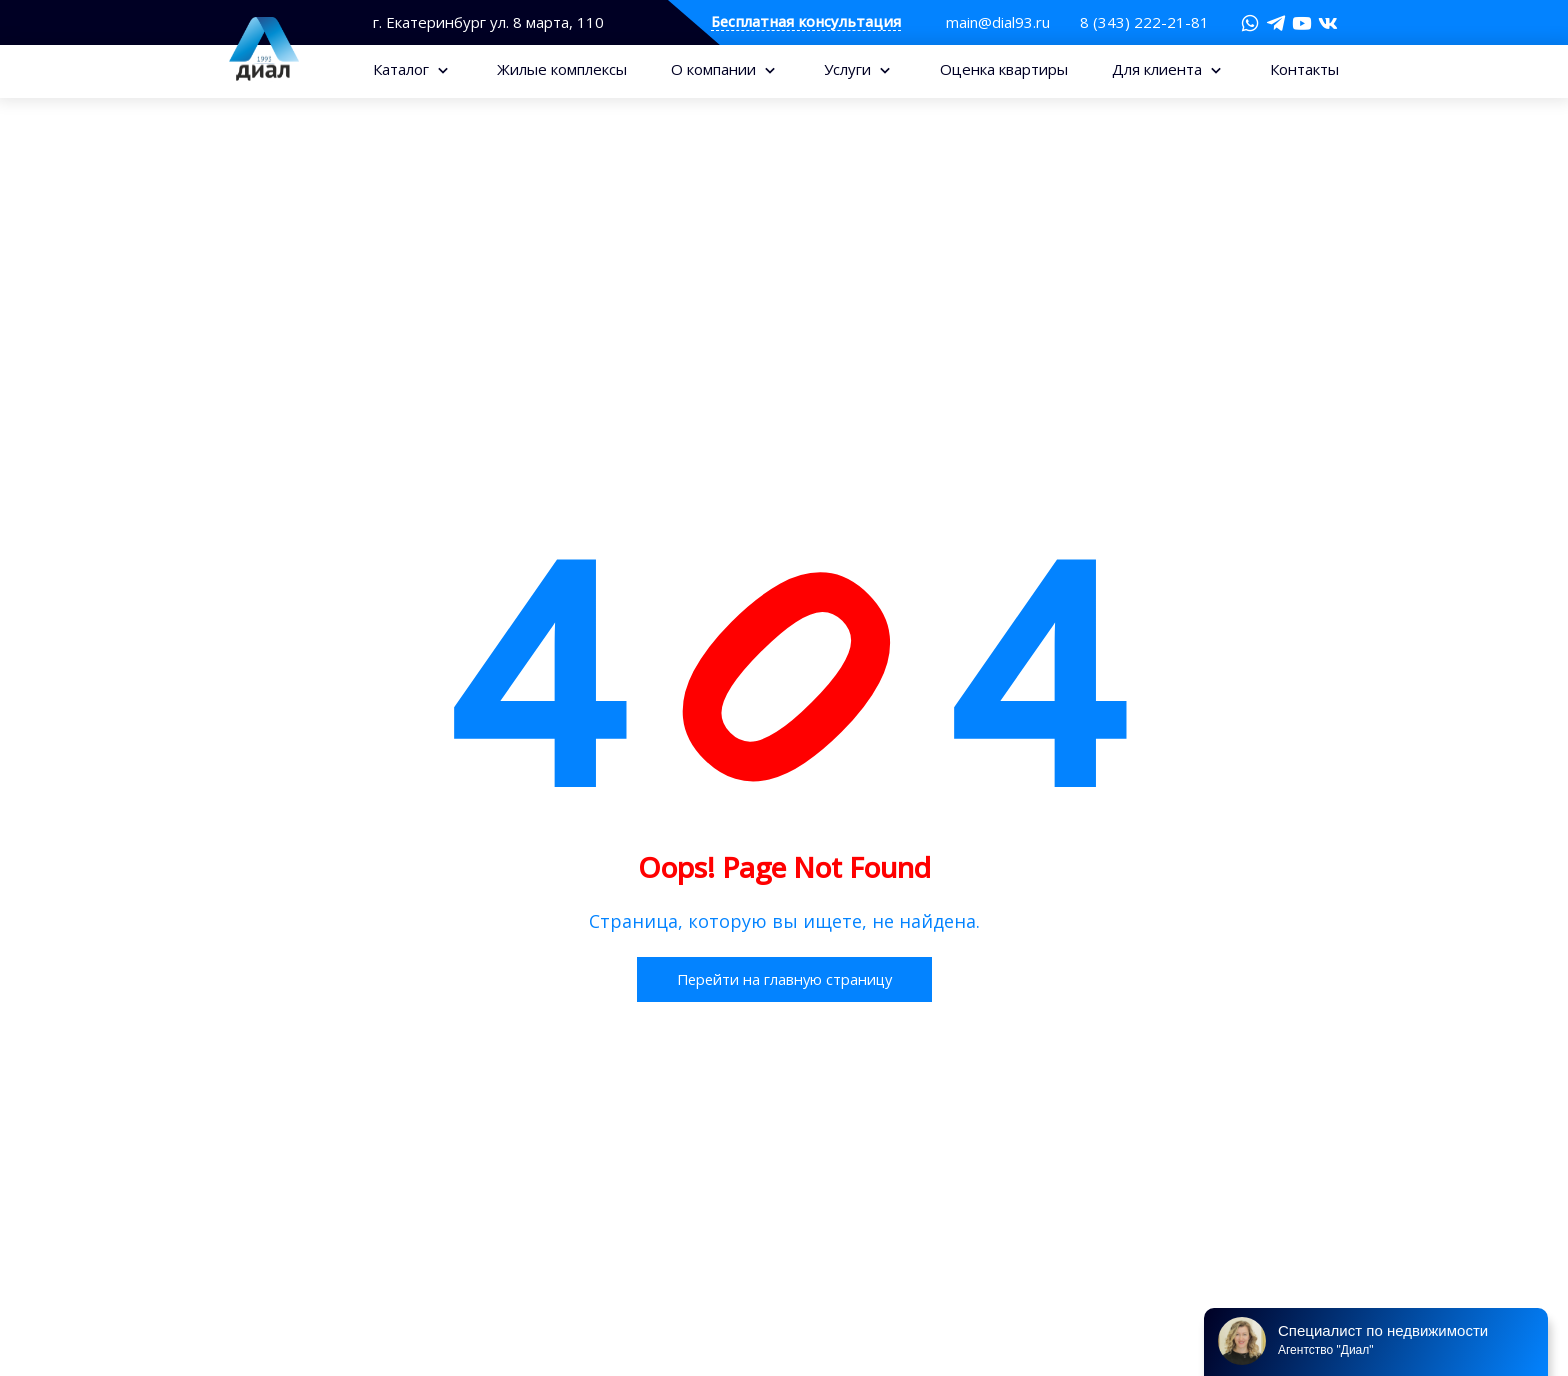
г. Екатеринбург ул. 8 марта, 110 (488, 22)
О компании (715, 69)
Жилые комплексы (562, 69)
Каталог (403, 69)
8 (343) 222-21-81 (1144, 22)
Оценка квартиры (1004, 69)
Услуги (849, 69)
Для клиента (1159, 69)
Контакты (1304, 69)
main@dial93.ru (998, 22)
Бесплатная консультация (806, 22)
